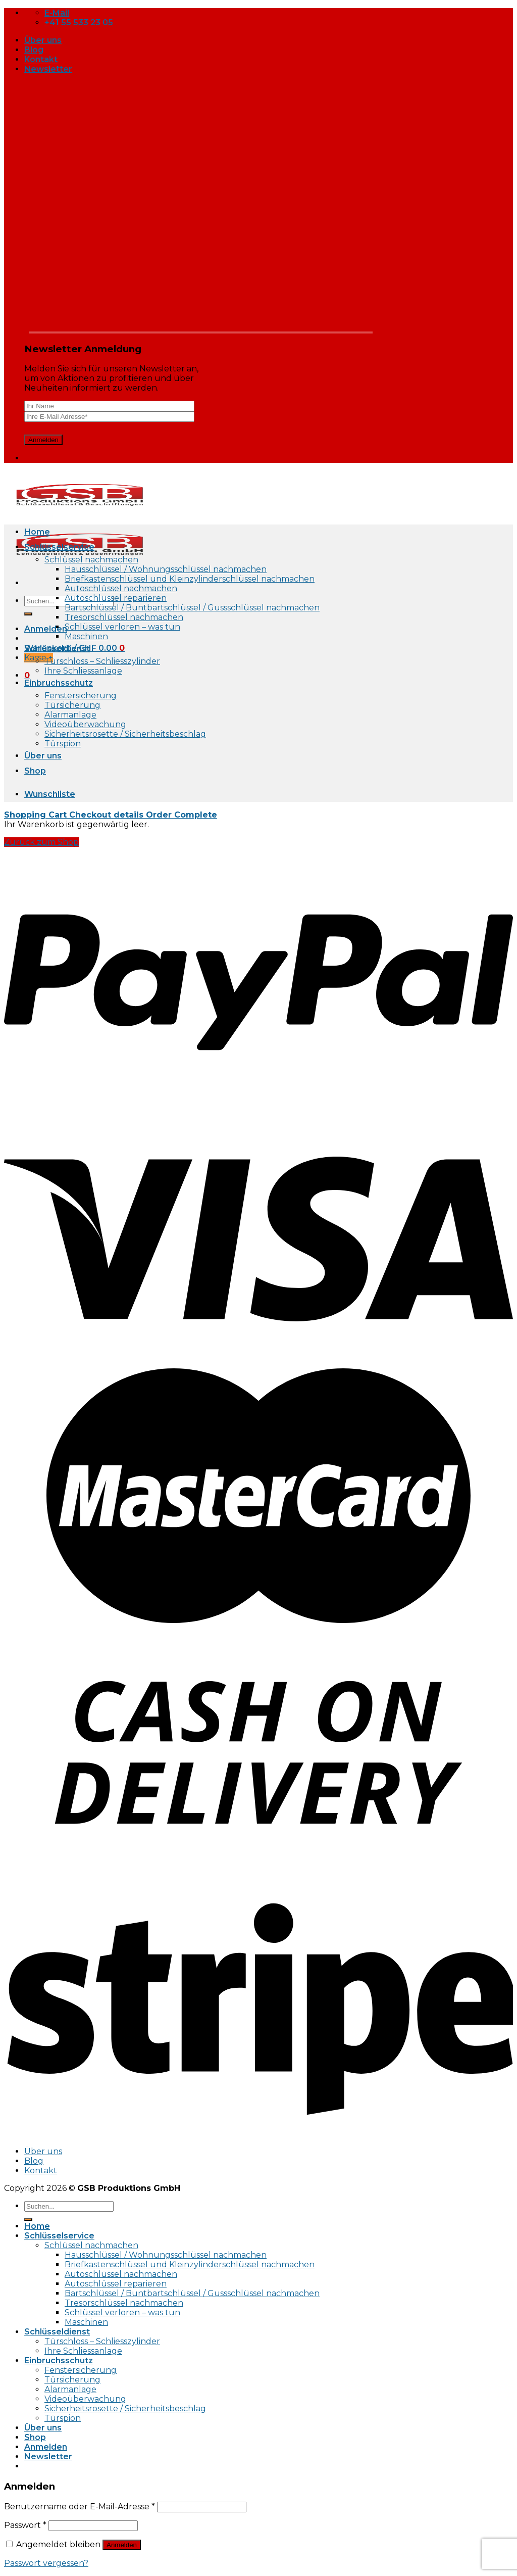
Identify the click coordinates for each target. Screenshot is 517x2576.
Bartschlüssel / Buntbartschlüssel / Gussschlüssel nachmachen (192, 607)
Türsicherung (72, 705)
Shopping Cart (36, 815)
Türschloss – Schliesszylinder (102, 661)
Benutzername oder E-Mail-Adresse (79, 2506)
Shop (35, 771)
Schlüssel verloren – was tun (122, 627)
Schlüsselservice (59, 547)
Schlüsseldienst (57, 648)
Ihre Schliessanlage (83, 671)
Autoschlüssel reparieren (116, 598)
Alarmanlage (70, 715)
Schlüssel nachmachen (91, 559)
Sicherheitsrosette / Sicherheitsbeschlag (125, 734)
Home (37, 532)
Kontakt (41, 59)
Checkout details (107, 815)
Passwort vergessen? (46, 2563)
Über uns (43, 40)
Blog (33, 50)
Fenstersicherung (80, 695)
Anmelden (122, 2545)
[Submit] (28, 613)
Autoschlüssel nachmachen (121, 588)
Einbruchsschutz (58, 683)
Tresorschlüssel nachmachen (124, 617)
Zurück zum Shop (41, 842)
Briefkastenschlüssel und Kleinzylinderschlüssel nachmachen (190, 579)
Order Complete (181, 815)
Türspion (62, 743)
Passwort (25, 2525)
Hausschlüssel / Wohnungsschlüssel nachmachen (166, 569)
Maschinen (86, 636)
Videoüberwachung (85, 724)
